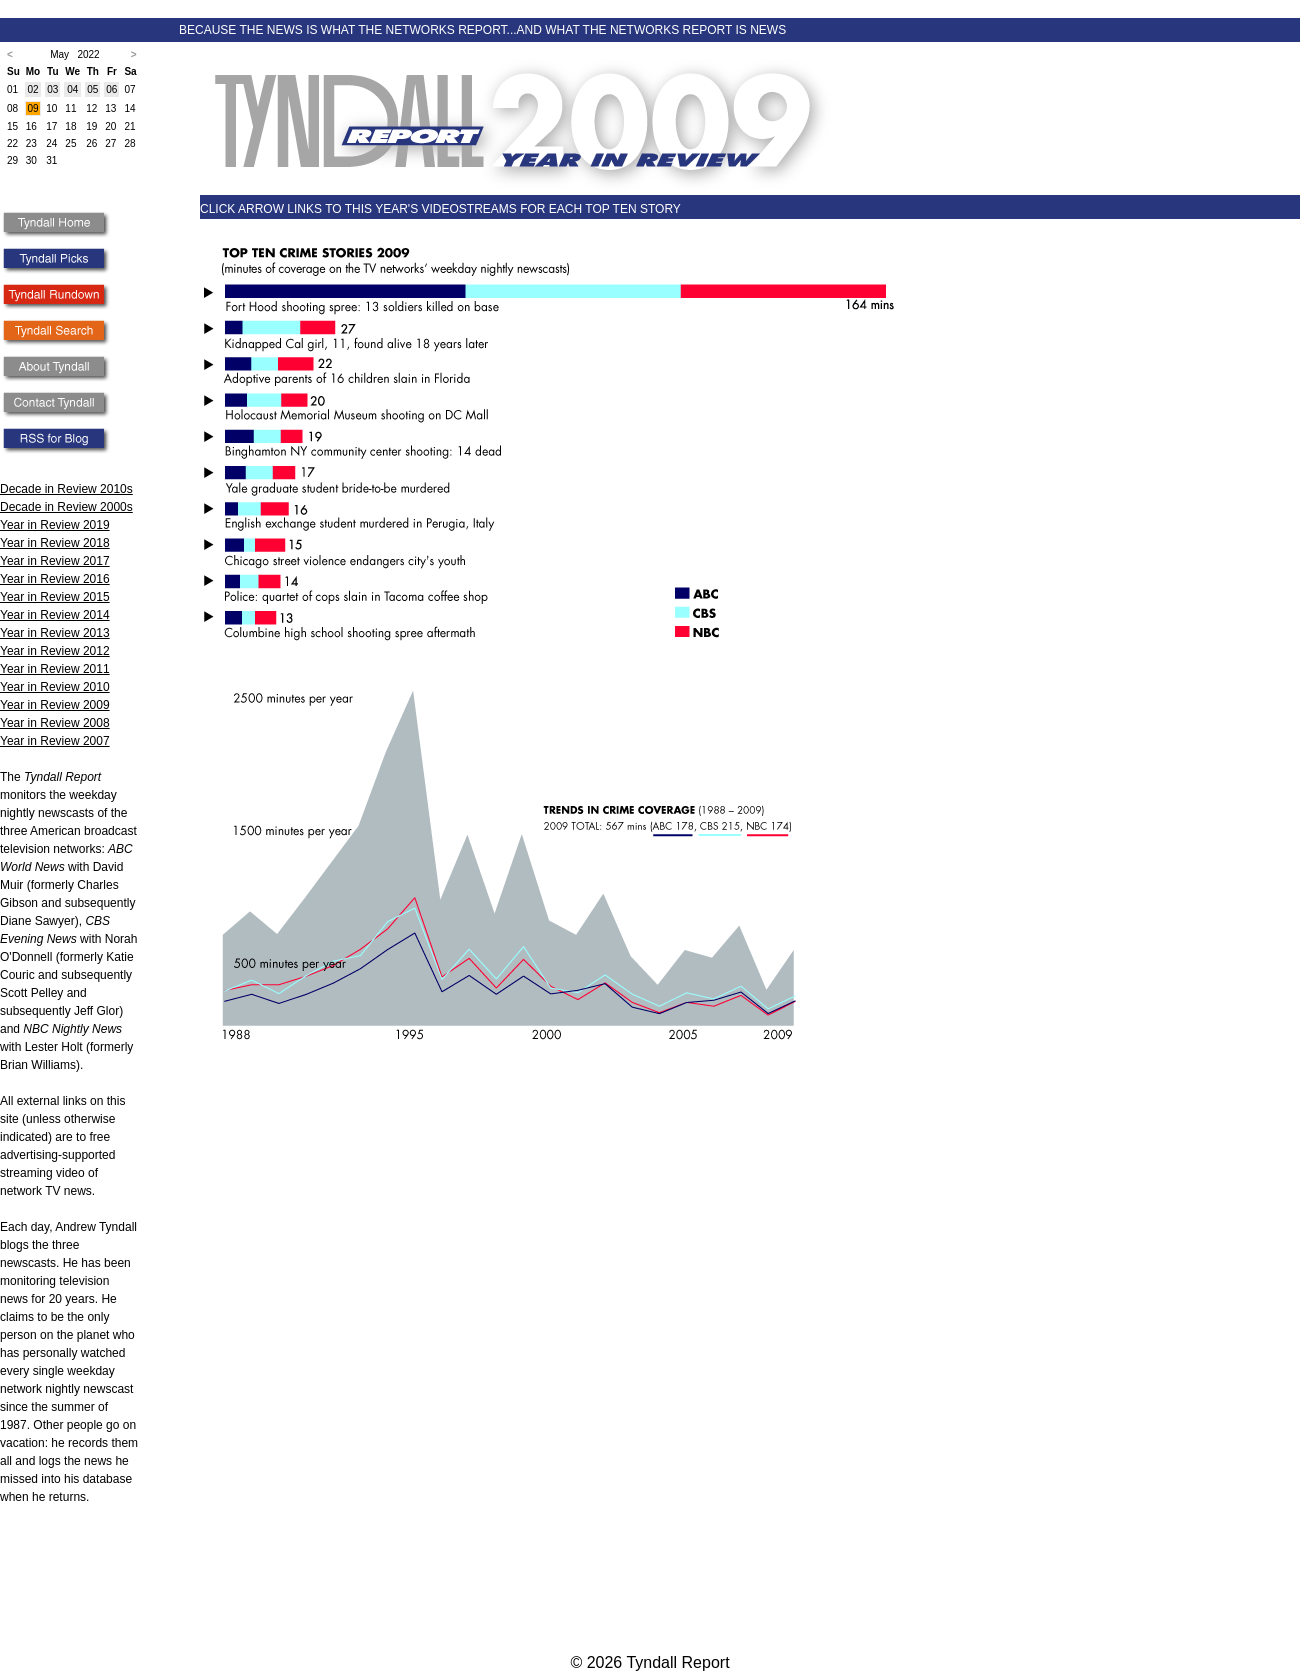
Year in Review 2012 (55, 651)
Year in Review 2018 (55, 543)
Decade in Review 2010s (66, 489)
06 (111, 89)
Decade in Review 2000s (66, 507)
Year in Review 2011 (55, 669)
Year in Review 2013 (55, 633)
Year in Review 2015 (55, 597)
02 (32, 89)
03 (52, 89)
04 (72, 89)
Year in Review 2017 (55, 561)
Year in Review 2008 (55, 723)
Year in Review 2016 (55, 579)
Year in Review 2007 (55, 741)
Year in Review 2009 (55, 705)
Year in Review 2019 (55, 525)
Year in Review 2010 (55, 687)
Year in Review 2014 (55, 615)
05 (92, 89)
